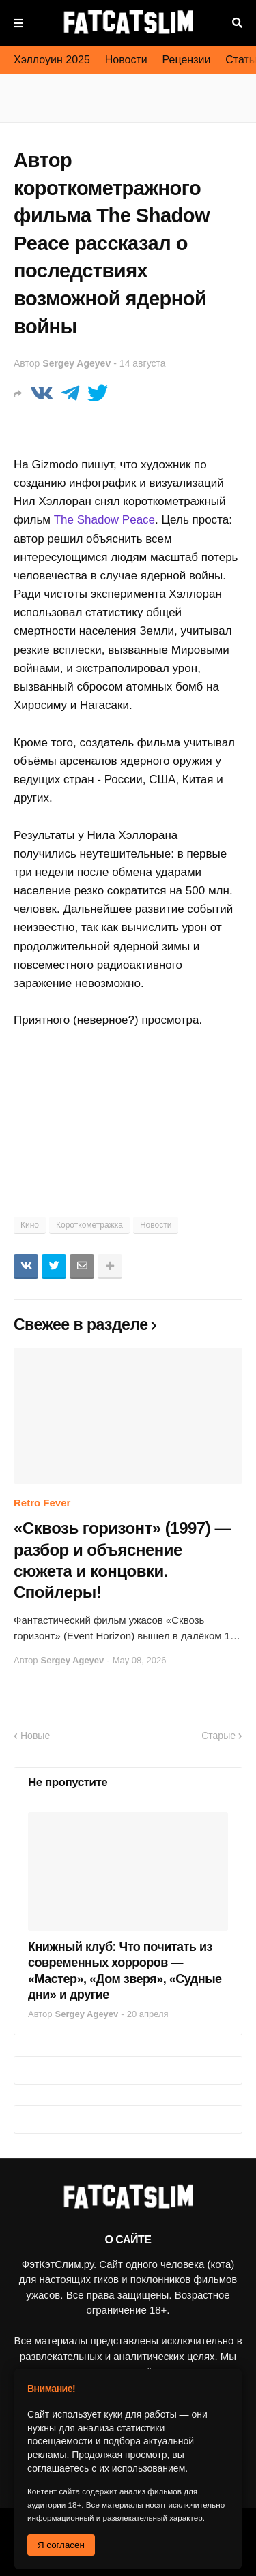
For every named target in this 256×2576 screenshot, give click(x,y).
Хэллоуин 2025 (52, 59)
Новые (35, 1735)
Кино (29, 1225)
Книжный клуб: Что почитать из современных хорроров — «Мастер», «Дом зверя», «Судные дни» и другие (125, 1970)
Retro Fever (42, 1503)
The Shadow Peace (104, 519)
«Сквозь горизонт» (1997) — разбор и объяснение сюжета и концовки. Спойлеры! (122, 1560)
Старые (218, 1735)
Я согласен (61, 2545)
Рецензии (186, 59)
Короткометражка (89, 1225)
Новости (126, 59)
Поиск (237, 23)
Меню (18, 23)
